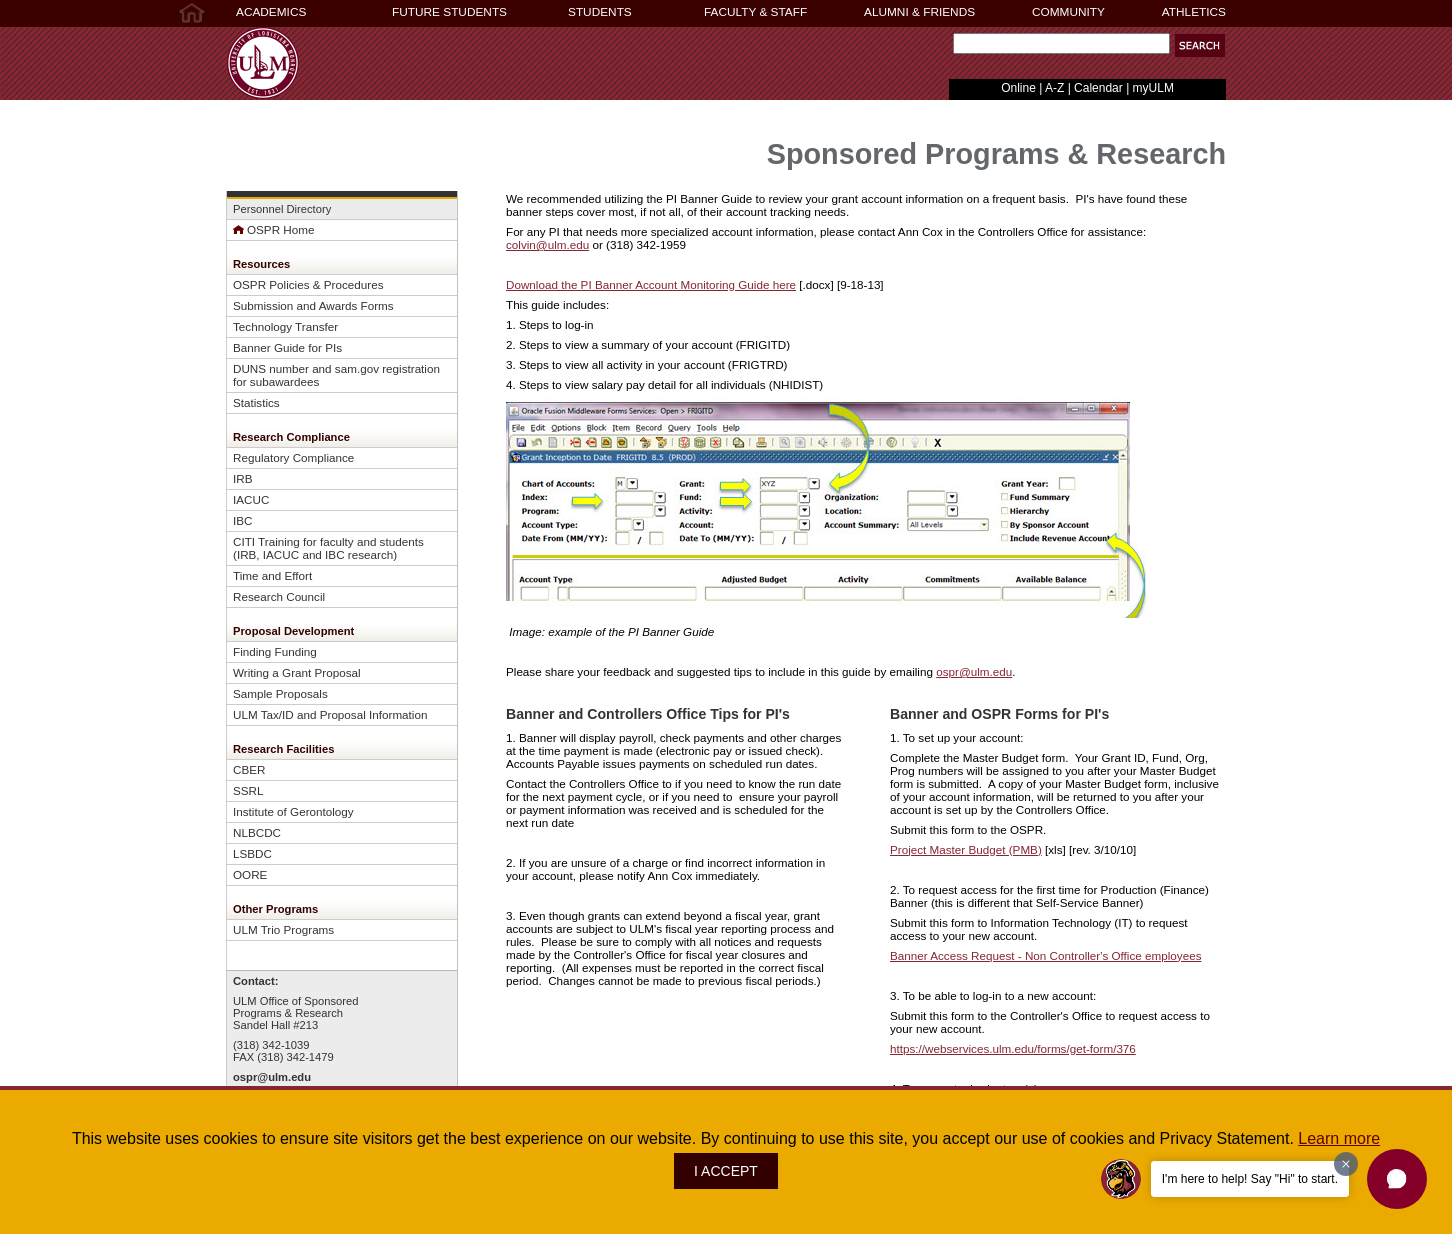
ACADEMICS (271, 12)
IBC (242, 520)
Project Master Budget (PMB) (966, 849)
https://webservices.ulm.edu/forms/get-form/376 (1013, 1048)
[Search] (1061, 43)
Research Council (279, 596)
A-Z (1054, 88)
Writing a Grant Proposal (297, 672)
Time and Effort (272, 575)
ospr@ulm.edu (272, 1077)
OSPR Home (273, 229)
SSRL (248, 790)
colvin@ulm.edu (547, 244)
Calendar (1098, 88)
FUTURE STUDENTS (449, 12)
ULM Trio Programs (283, 929)
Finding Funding (275, 651)
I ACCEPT (726, 1171)
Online (1018, 88)
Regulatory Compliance (293, 457)
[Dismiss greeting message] (1346, 1164)
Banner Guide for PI (284, 347)
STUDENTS (600, 12)
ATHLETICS (1194, 12)
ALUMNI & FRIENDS (919, 12)
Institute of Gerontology (293, 811)
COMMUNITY (1068, 12)
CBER (249, 769)
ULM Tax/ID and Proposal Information (330, 714)
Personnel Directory (282, 209)
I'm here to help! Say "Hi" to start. (1250, 1179)
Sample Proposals (280, 693)
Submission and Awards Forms (313, 305)
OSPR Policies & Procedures (308, 284)
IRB (242, 478)
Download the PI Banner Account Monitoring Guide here (651, 284)
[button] (1397, 1179)
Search (948, 48)
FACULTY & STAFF (755, 12)
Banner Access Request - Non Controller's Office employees (1045, 955)
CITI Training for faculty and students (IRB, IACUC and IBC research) (328, 548)
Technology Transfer (285, 326)
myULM (1153, 88)
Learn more (1339, 1138)
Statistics (256, 402)
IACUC (251, 499)
